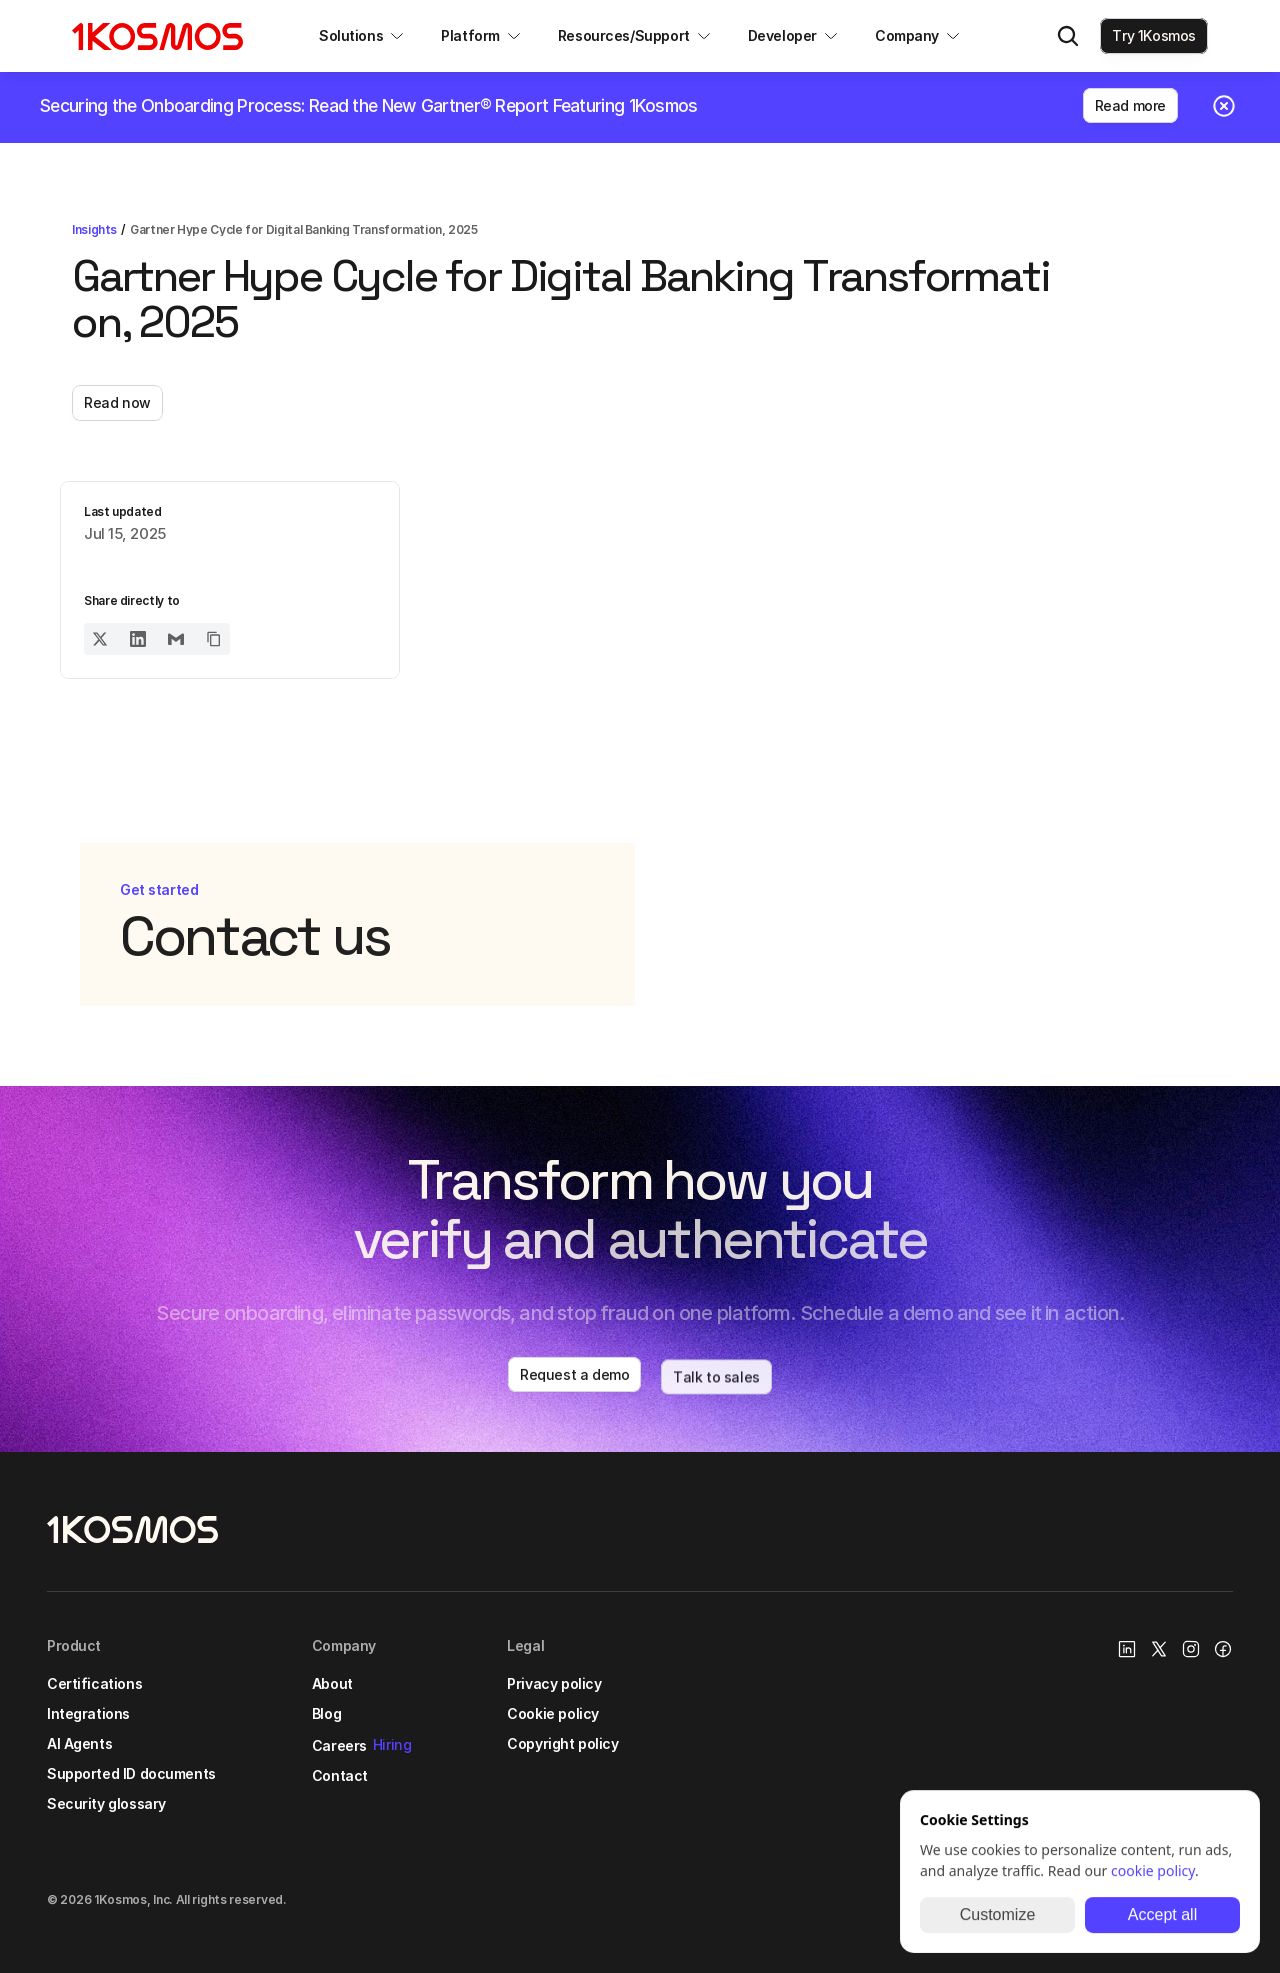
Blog (326, 1713)
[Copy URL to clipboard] (214, 639)
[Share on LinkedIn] (138, 639)
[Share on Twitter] (100, 639)
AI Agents (79, 1743)
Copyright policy (562, 1743)
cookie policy (1153, 1870)
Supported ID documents (131, 1773)
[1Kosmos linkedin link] (1127, 1649)
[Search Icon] (1068, 36)
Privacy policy (554, 1683)
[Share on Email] (176, 639)
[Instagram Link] (1191, 1649)
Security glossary (106, 1803)
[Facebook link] (1223, 1649)
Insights (94, 229)
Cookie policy (553, 1713)
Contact (340, 1775)
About (332, 1683)
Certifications (94, 1683)
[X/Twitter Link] (1159, 1649)
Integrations (88, 1713)
